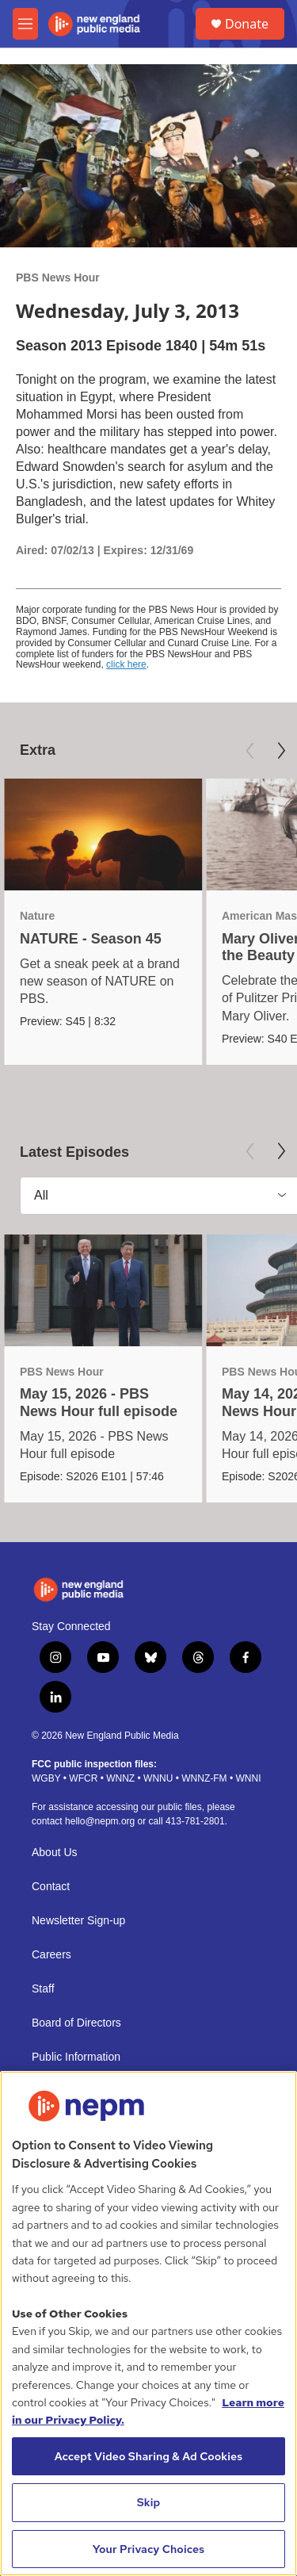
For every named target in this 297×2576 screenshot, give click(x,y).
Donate (246, 24)
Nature (37, 915)
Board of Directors (76, 2023)
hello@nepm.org (100, 1821)
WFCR (83, 1778)
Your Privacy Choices (149, 2549)
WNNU (158, 1778)
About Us (55, 1852)
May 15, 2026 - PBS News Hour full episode (98, 1402)
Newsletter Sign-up (78, 1921)
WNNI (248, 1778)
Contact (51, 1887)
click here (126, 664)
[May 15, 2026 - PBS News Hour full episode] (103, 1290)
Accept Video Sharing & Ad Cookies (149, 2456)
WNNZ (120, 1778)
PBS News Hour (58, 277)
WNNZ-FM (204, 1778)
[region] (148, 2323)
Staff (43, 1989)
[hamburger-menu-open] (25, 24)
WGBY (46, 1778)
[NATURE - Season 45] (103, 834)
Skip (149, 2502)
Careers (51, 1955)
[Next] (281, 751)
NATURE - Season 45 (91, 939)
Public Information (76, 2057)
